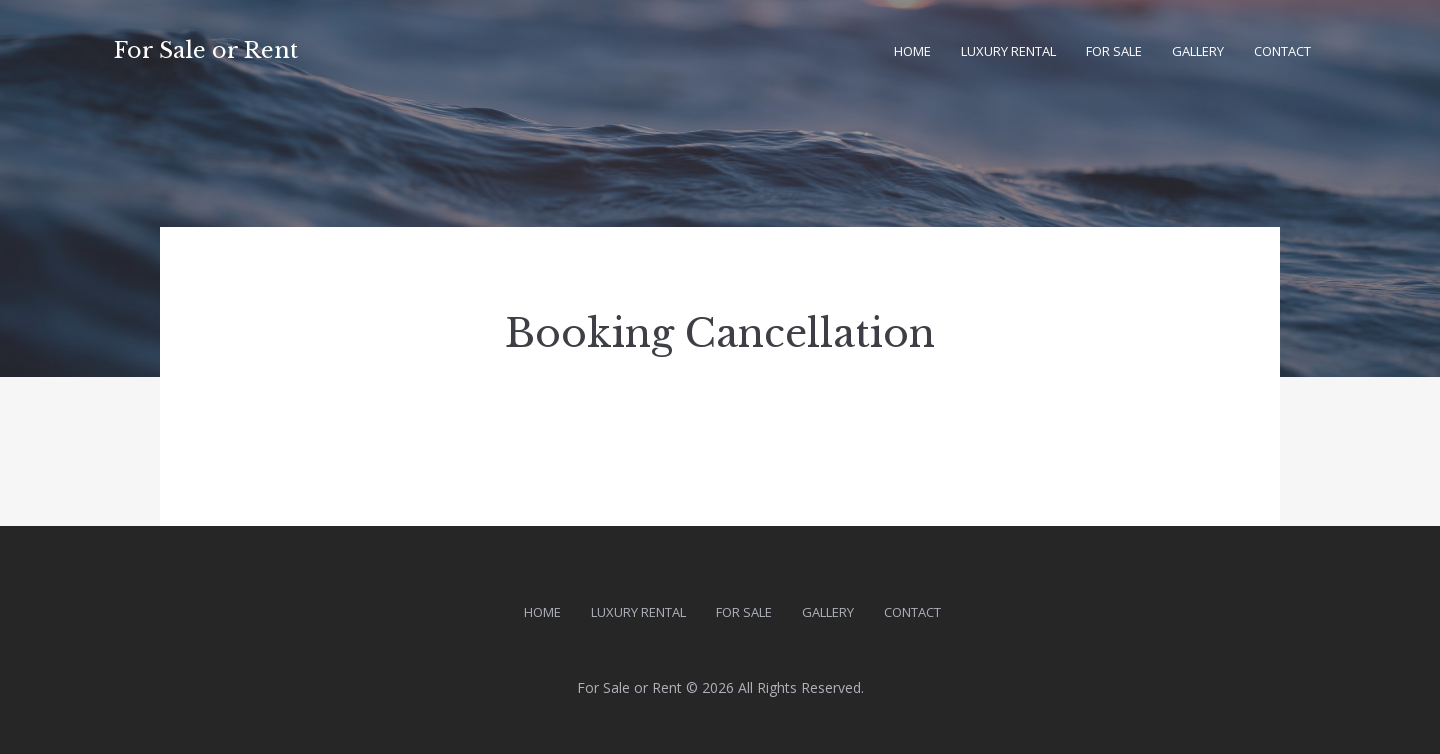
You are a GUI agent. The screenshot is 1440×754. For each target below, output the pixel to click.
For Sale (1114, 51)
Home (912, 51)
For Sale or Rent (206, 50)
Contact (1282, 51)
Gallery (1198, 51)
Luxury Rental (1008, 51)
